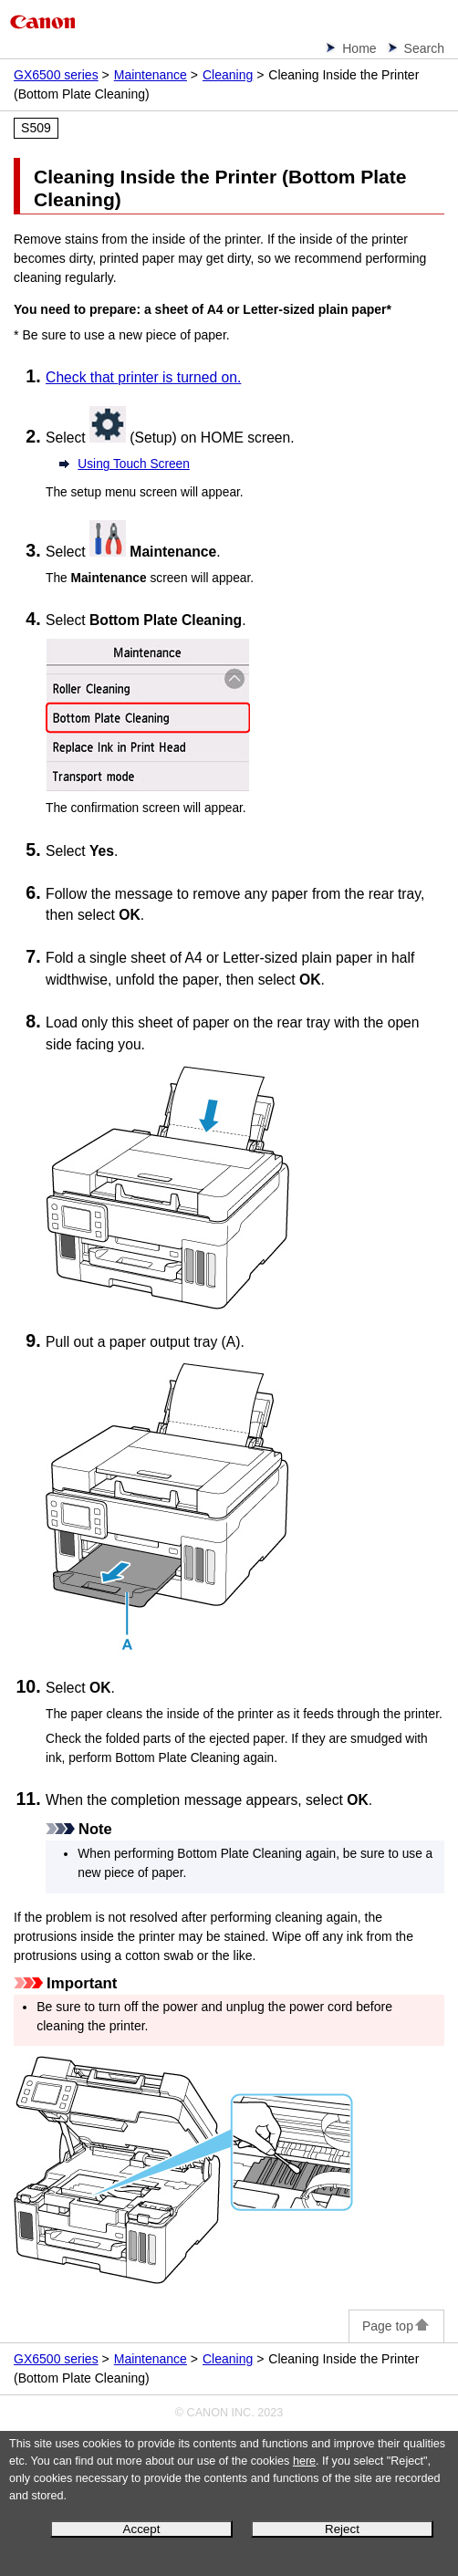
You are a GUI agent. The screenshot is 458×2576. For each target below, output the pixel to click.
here (304, 2461)
